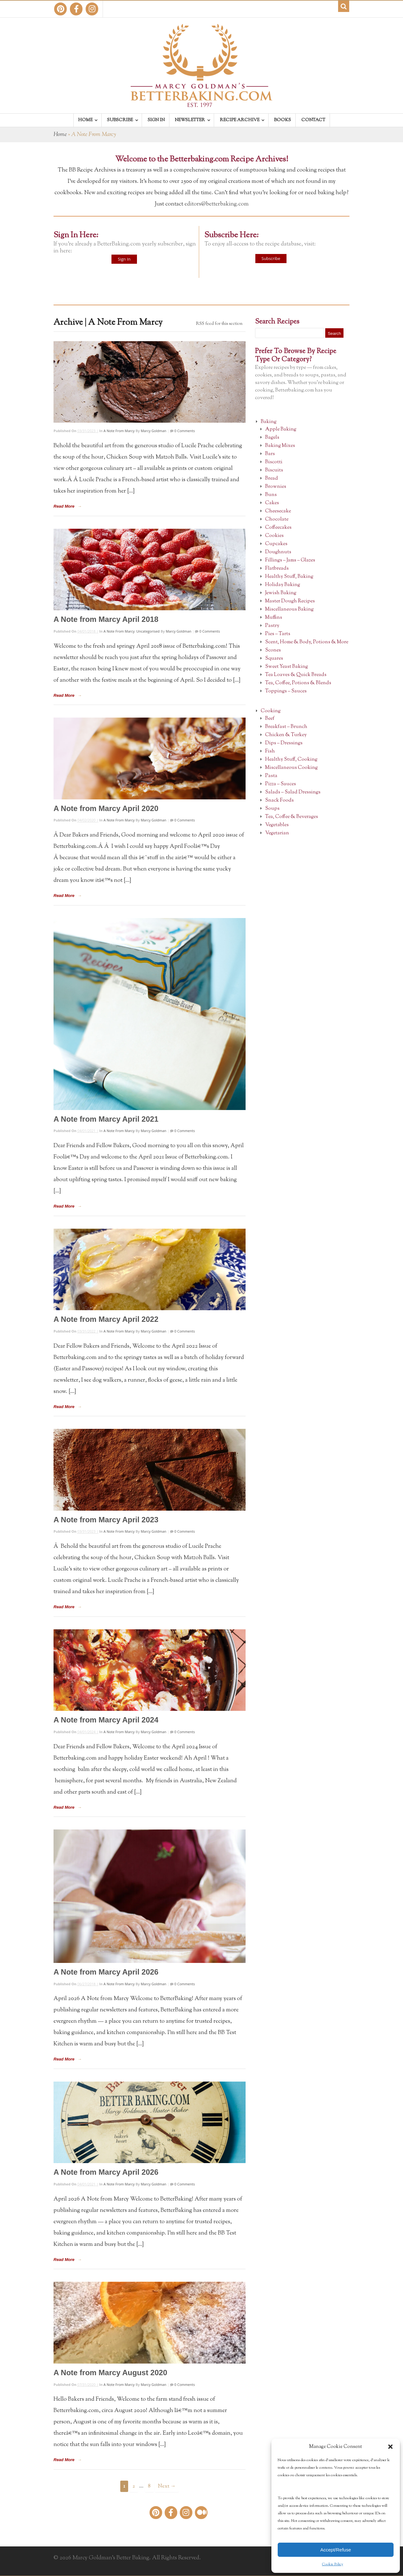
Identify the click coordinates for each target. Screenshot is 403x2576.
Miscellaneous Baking (289, 609)
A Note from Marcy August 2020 (110, 2372)
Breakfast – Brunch (286, 726)
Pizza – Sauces (280, 784)
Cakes (272, 503)
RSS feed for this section (219, 324)
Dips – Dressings (284, 743)
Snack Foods (279, 800)
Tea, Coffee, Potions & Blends (298, 683)
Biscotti (273, 462)
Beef (270, 718)
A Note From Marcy (119, 430)
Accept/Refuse (335, 2549)
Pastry (272, 625)
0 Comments (184, 430)
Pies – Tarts (277, 634)
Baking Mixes (280, 445)
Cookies (274, 535)
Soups (272, 808)
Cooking (271, 711)
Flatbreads (277, 568)
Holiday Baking (282, 585)
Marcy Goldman (153, 430)
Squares (274, 658)
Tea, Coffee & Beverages (291, 816)
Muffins (273, 617)
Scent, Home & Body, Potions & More (306, 642)
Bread (271, 478)
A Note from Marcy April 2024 (106, 1720)
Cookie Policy (332, 2564)
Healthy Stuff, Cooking (291, 759)
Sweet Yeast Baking (286, 666)
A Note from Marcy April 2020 (106, 808)
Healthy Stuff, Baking (289, 576)
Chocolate (276, 519)
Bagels (272, 437)
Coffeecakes (278, 527)
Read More (64, 506)
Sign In (124, 259)
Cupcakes (276, 544)
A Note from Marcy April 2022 (106, 1319)
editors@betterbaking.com (216, 204)
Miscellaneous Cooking (291, 767)
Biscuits (274, 470)
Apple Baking (280, 429)
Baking (268, 422)
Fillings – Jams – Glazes (290, 560)
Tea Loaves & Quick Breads (295, 675)
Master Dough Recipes (290, 601)
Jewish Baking (280, 593)
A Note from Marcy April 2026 (106, 1972)
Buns (271, 495)
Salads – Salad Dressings (293, 792)
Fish (270, 751)
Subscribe (271, 258)
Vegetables (277, 825)
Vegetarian (277, 833)
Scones (273, 650)
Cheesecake (278, 511)
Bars (270, 454)
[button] (390, 2447)
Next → (166, 2486)
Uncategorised (148, 631)
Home (60, 135)
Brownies (275, 486)
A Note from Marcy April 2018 (106, 619)
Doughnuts (278, 552)
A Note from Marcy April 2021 (106, 1119)
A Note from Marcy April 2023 (106, 1519)
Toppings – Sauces (286, 691)
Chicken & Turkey (286, 735)
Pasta (271, 776)
